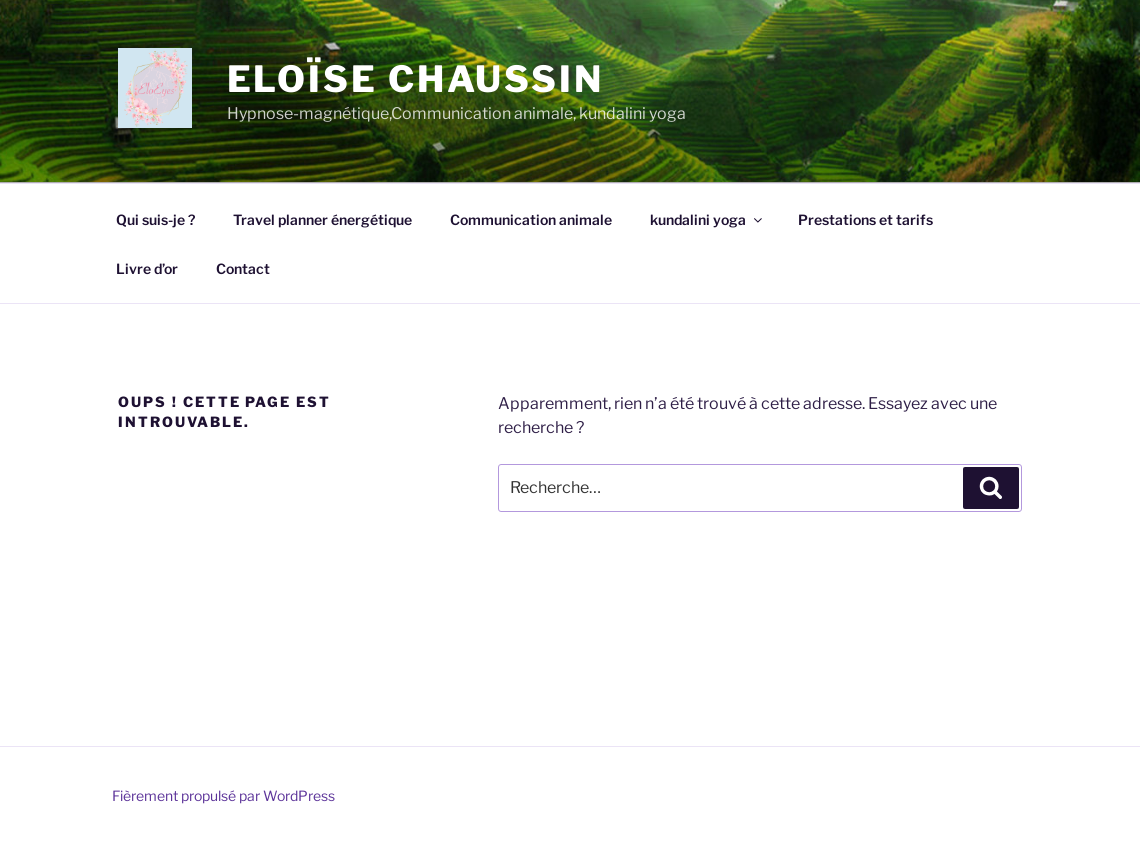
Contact (243, 268)
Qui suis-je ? (155, 219)
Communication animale (531, 219)
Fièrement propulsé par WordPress (223, 795)
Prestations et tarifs (865, 219)
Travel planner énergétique (322, 219)
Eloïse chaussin (415, 79)
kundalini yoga (707, 219)
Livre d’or (147, 268)
